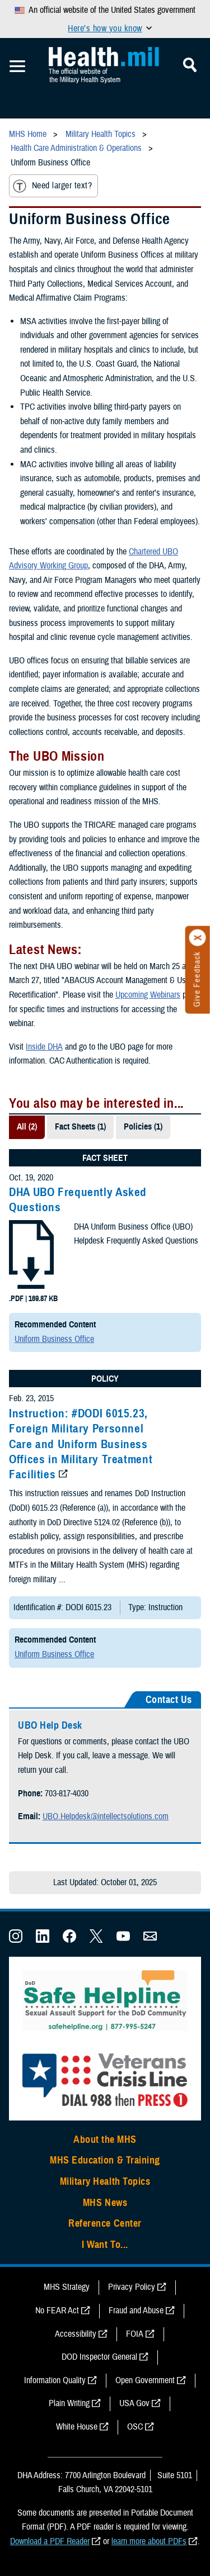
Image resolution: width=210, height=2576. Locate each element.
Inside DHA (44, 1046)
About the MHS (105, 2139)
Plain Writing (69, 2403)
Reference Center (105, 2223)
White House (76, 2426)
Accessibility (75, 2334)
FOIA (134, 2334)
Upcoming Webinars (147, 994)
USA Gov (134, 2403)
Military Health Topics (105, 2181)
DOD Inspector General (99, 2356)
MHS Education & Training (105, 2160)
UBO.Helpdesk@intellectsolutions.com (106, 1816)
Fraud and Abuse (136, 2310)
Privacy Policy (131, 2287)
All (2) (27, 1126)
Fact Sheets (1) (80, 1126)
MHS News (105, 2203)
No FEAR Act (57, 2310)
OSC (135, 2426)
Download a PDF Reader (50, 2541)
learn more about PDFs (148, 2541)
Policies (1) (143, 1126)
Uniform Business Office (54, 1339)
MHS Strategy (67, 2287)
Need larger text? (52, 186)
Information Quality (55, 2380)
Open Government (145, 2380)
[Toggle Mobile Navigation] (17, 66)
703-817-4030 (66, 1793)
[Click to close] (197, 937)
